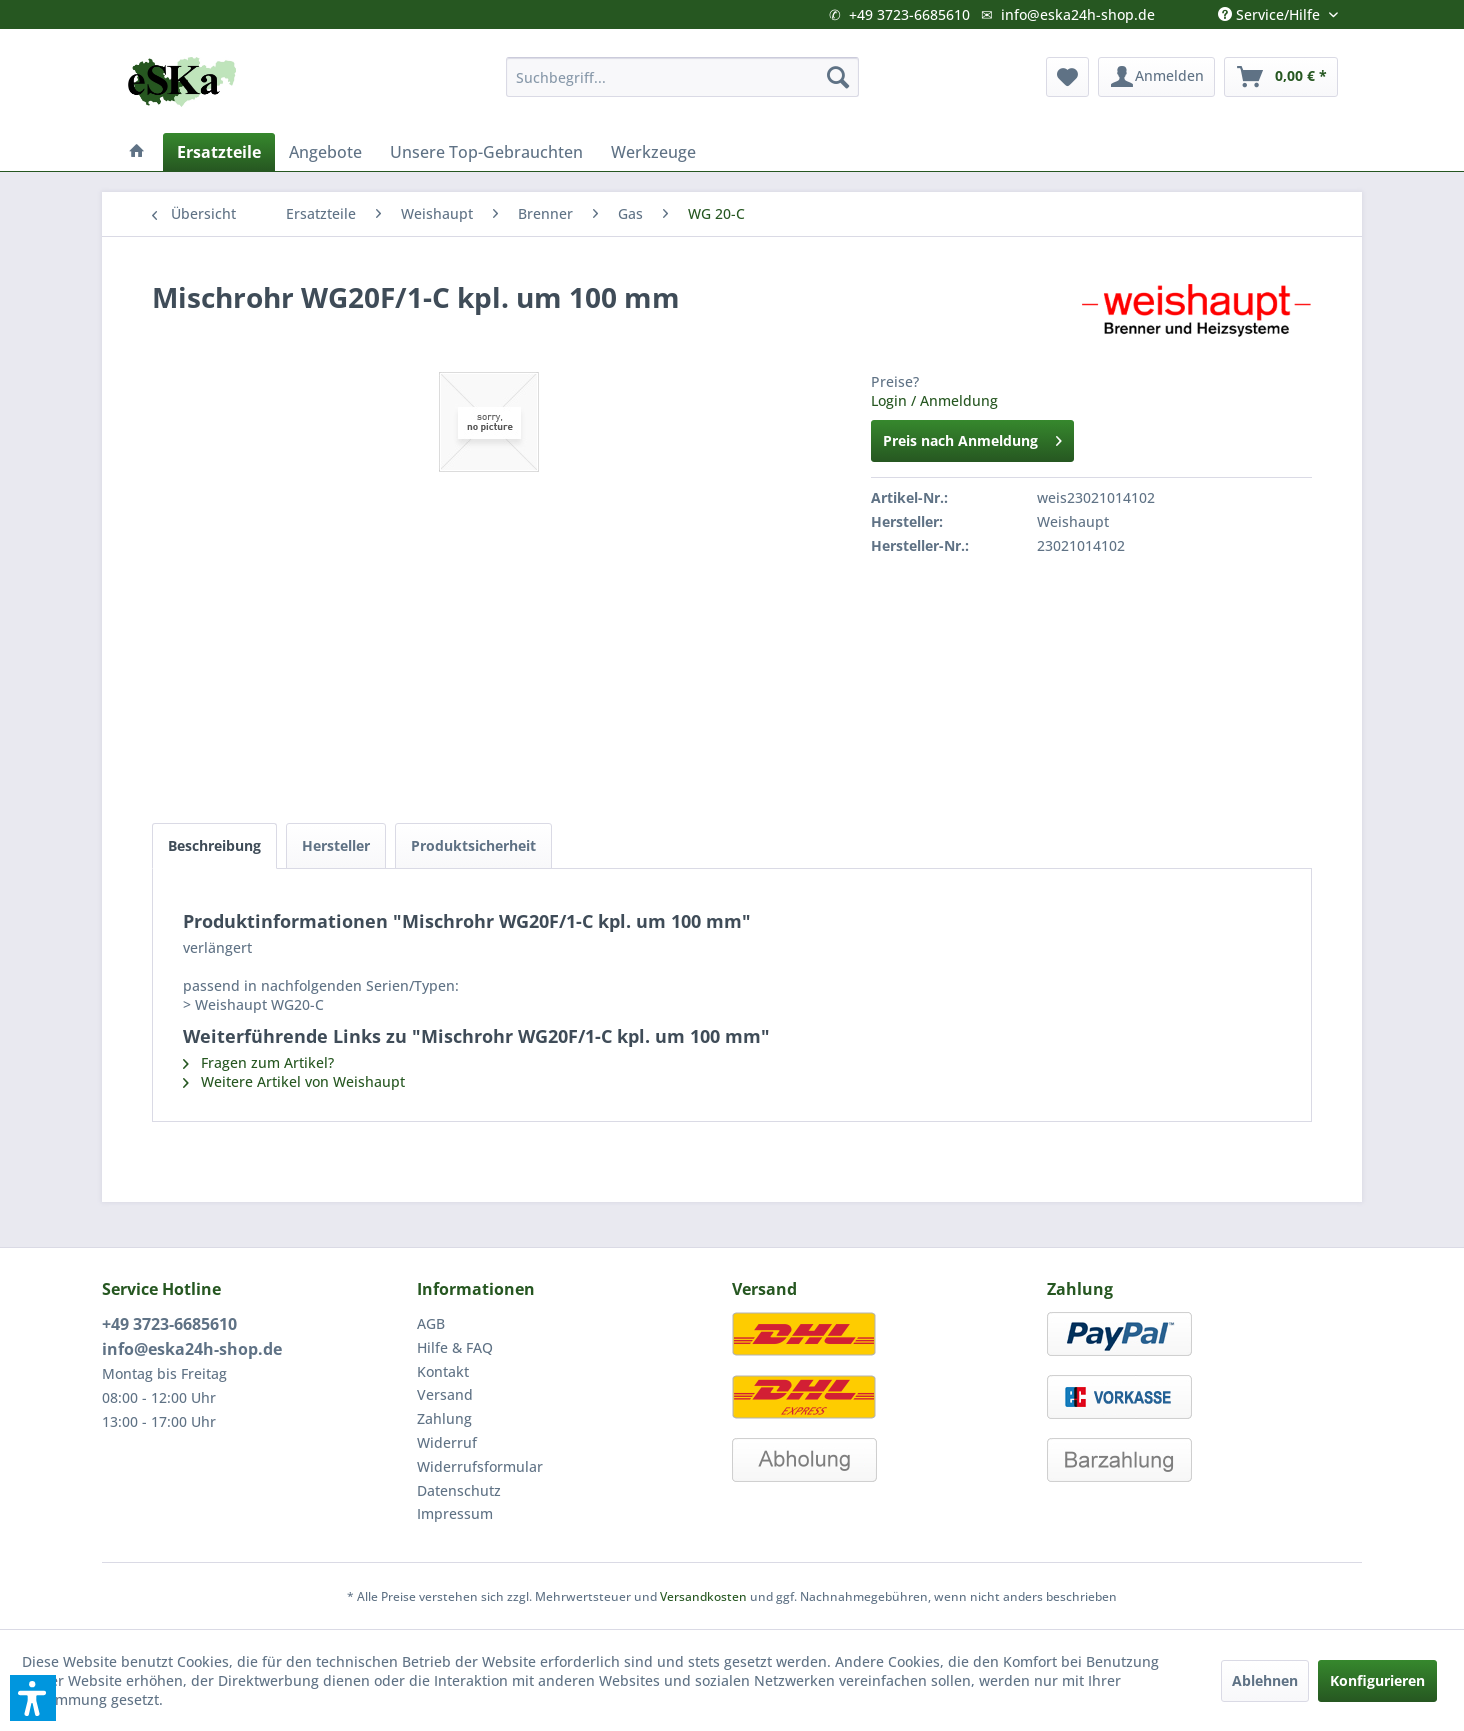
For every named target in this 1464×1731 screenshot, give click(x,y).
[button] (33, 1698)
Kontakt (443, 1371)
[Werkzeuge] (653, 152)
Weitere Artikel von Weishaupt (294, 1081)
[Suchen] (838, 77)
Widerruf (447, 1442)
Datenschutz (459, 1490)
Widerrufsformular (480, 1466)
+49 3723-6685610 (909, 14)
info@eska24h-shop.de (1078, 14)
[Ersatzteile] (219, 152)
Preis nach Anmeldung (972, 437)
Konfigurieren (1377, 1680)
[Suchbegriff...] (682, 77)
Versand (445, 1394)
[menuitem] (682, 77)
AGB (431, 1323)
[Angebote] (325, 152)
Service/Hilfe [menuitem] (1271, 10)
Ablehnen (1265, 1680)
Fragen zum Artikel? (258, 1062)
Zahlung (444, 1418)
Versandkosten (703, 1596)
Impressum (455, 1513)
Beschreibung (214, 845)
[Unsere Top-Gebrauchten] (486, 152)
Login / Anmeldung (934, 400)
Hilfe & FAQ (455, 1347)
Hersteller (336, 845)
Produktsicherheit (473, 845)
